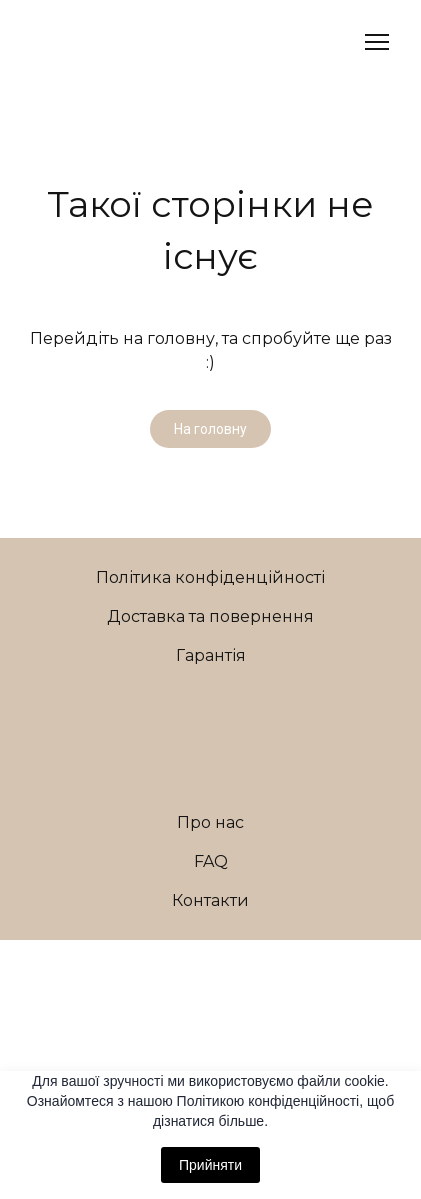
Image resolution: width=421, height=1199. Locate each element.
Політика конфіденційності (210, 577)
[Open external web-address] (211, 967)
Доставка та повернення (210, 616)
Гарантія (211, 655)
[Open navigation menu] (377, 42)
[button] (210, 429)
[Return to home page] (79, 42)
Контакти (210, 900)
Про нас (210, 822)
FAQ (211, 861)
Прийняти (210, 1165)
